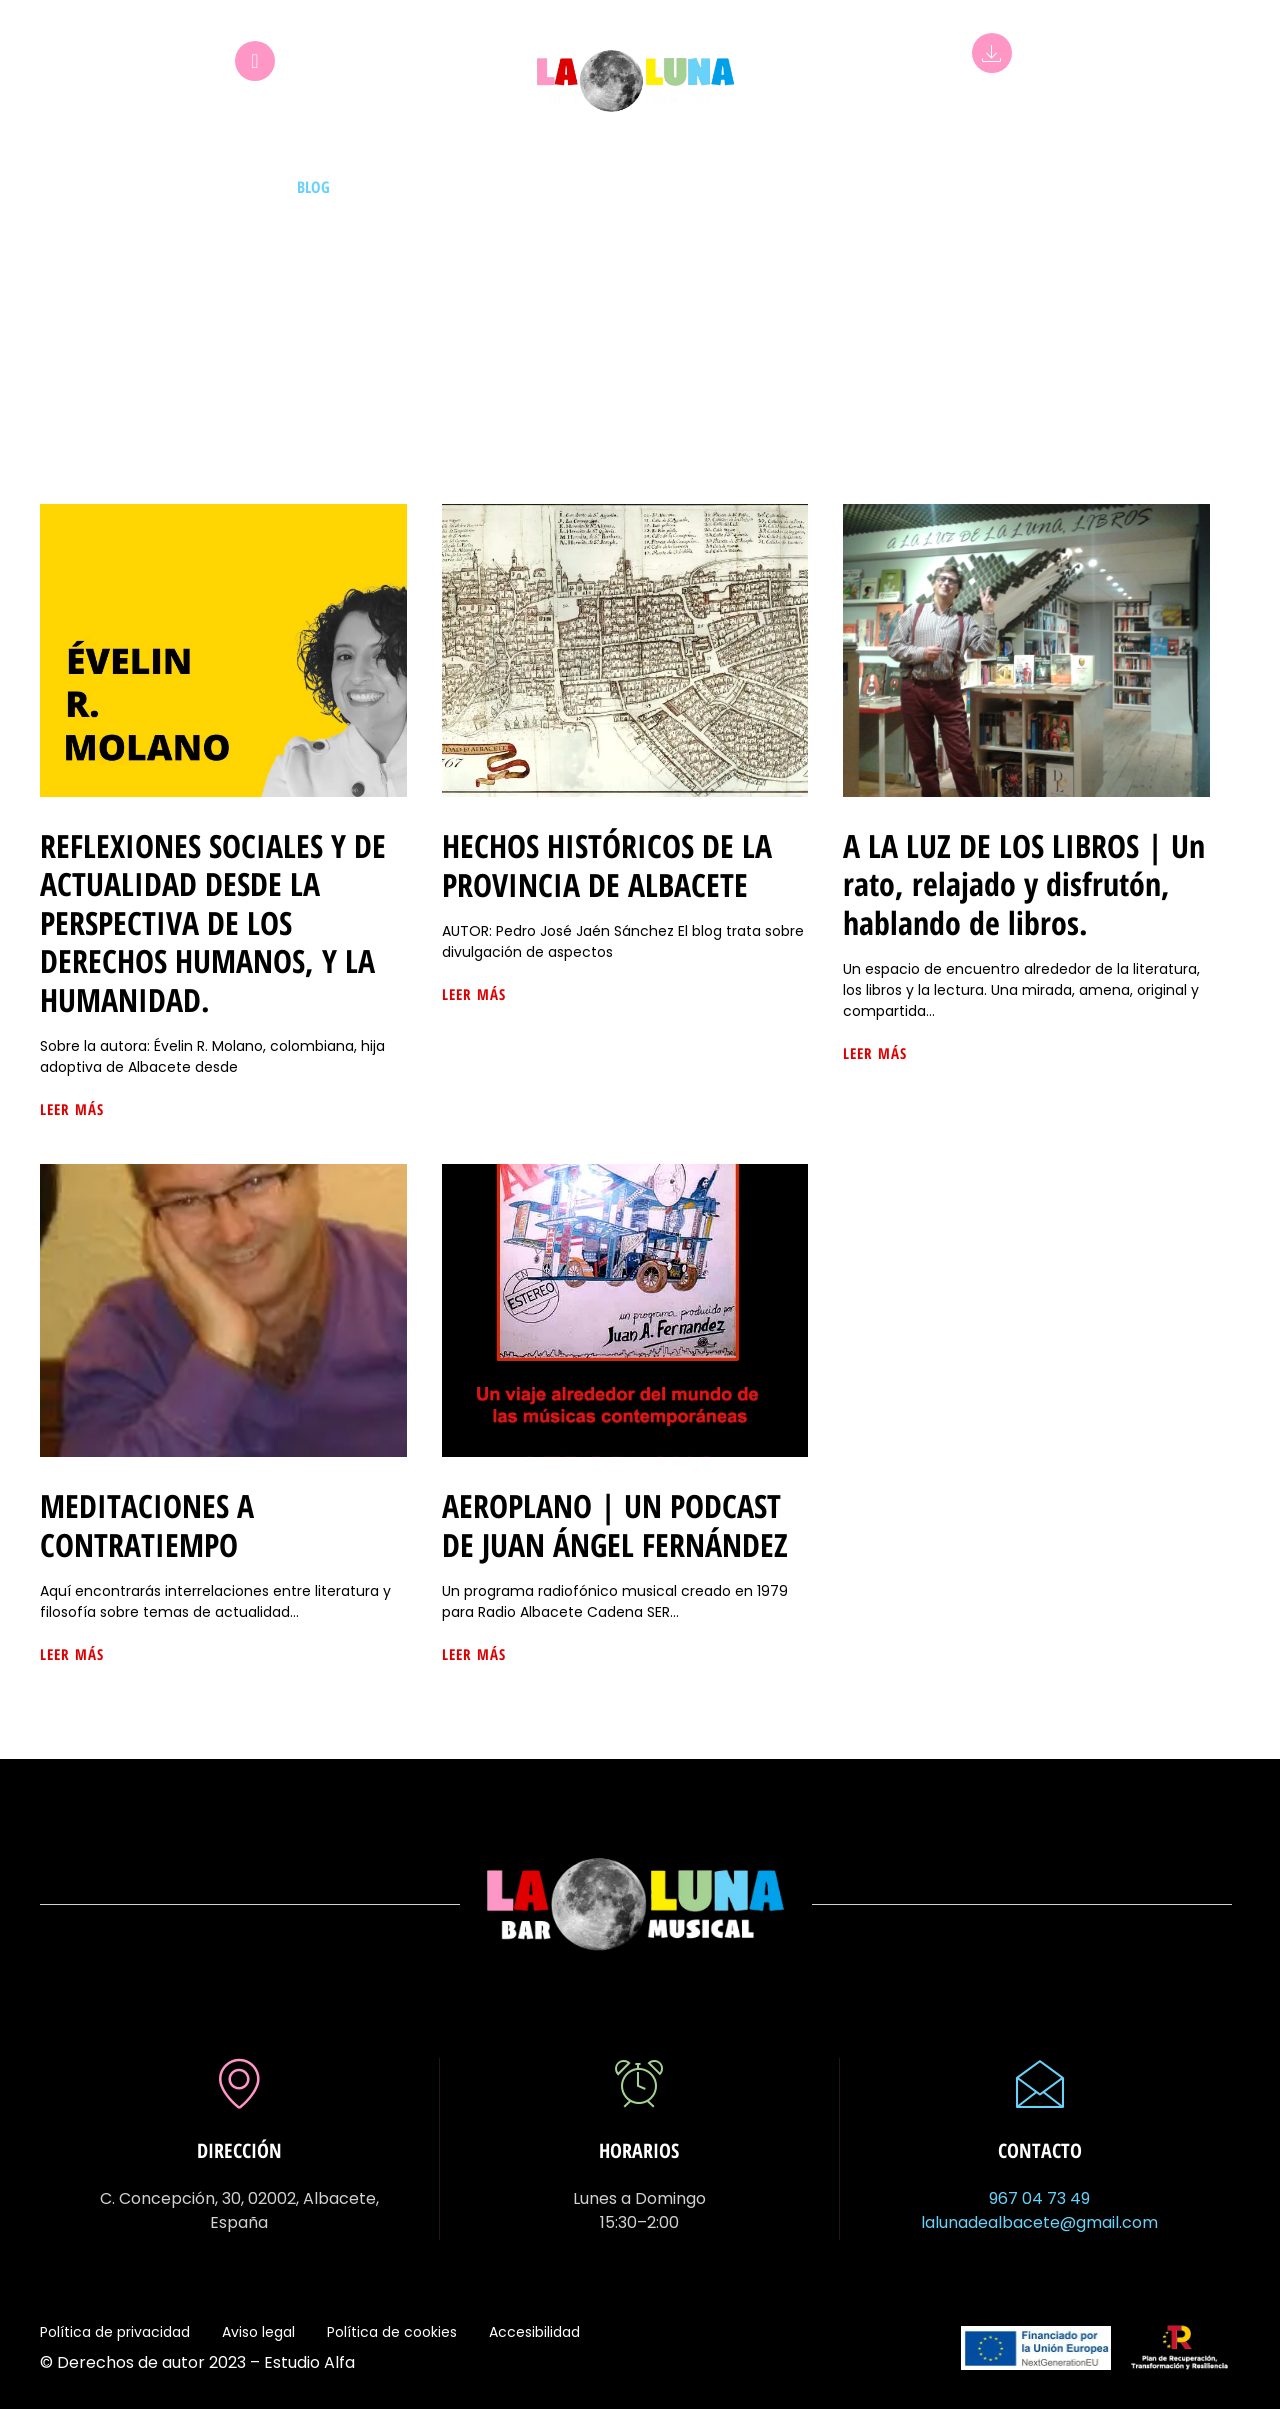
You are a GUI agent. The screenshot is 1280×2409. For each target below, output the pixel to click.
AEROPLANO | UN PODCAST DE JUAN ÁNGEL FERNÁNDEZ (615, 1524)
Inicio (127, 187)
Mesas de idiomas (422, 187)
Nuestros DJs (222, 187)
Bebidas (748, 187)
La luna (831, 187)
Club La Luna (255, 107)
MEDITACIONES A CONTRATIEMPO (147, 1524)
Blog (313, 187)
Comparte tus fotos (1056, 187)
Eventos (664, 187)
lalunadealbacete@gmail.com (1039, 2222)
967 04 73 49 (1039, 2198)
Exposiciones (560, 187)
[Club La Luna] (255, 61)
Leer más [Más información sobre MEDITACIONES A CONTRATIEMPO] (72, 1654)
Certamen (922, 187)
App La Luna (992, 99)
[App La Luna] (992, 53)
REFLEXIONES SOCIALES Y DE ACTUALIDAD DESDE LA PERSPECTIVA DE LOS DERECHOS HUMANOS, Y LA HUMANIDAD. (213, 922)
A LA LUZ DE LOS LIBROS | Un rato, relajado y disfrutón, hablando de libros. (1024, 884)
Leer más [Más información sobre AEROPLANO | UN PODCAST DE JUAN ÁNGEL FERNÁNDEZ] (474, 1654)
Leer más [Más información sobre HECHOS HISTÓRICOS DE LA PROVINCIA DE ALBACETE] (474, 994)
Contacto (1190, 187)
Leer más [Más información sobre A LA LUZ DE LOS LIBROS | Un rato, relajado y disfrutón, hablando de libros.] (875, 1053)
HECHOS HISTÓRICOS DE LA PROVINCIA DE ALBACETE (607, 864)
